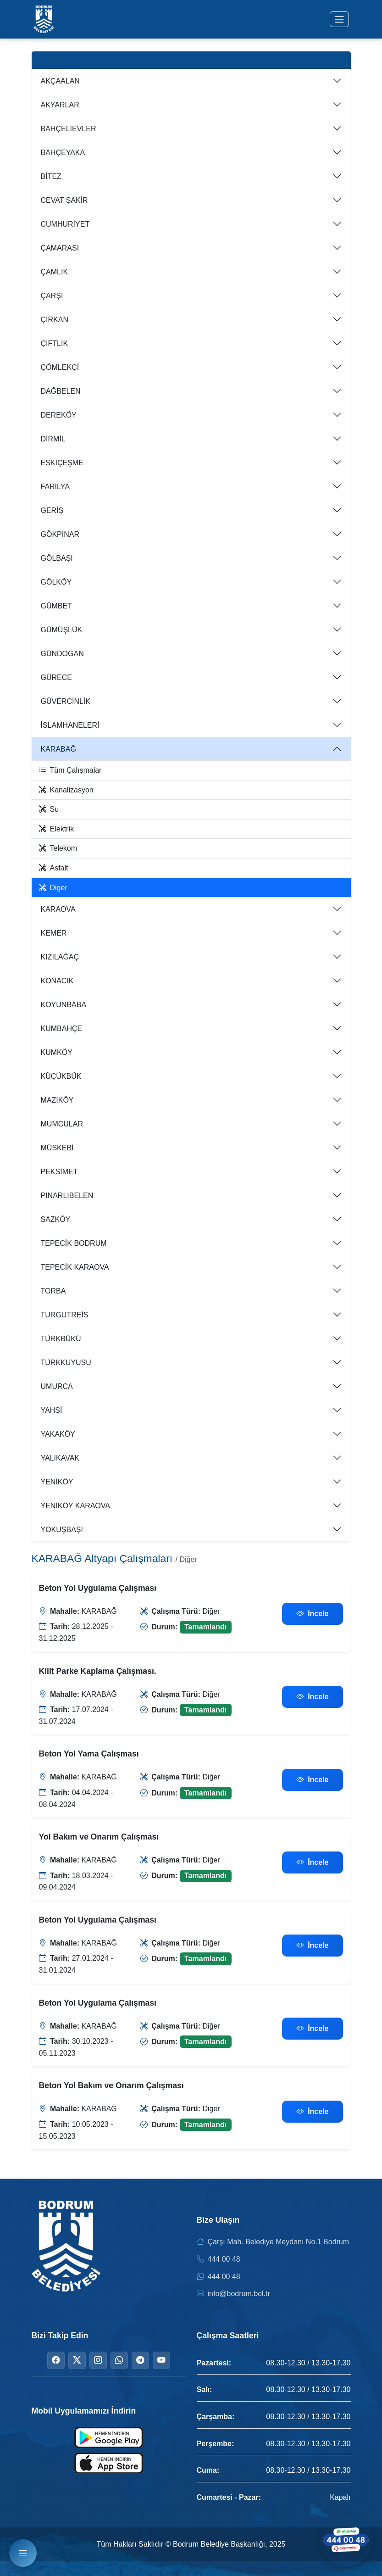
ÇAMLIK (54, 272)
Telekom (58, 848)
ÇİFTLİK (54, 343)
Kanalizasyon (66, 790)
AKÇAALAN (60, 81)
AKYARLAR (60, 105)
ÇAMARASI (60, 248)
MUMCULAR (62, 1124)
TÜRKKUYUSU (66, 1362)
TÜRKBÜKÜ (61, 1339)
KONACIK (57, 981)
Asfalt (53, 868)
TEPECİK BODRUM (74, 1243)
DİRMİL (53, 439)
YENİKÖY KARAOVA (75, 1506)
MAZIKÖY (57, 1100)
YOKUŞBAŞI (62, 1529)
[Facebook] (56, 2360)
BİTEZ (51, 176)
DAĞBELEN (61, 391)
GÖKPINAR (60, 534)
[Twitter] (77, 2360)
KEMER (54, 933)
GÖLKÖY (56, 582)
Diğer (53, 888)
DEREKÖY (59, 415)
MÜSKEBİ (57, 1148)
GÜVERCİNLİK (65, 701)
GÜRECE (56, 677)
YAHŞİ (51, 1410)
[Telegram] (140, 2360)
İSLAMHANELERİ (70, 725)
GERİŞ (52, 510)
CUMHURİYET (65, 224)
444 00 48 (224, 2259)
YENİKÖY (57, 1482)
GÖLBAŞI (57, 558)
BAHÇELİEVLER (68, 129)
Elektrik (56, 829)
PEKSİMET (59, 1172)
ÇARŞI (52, 296)
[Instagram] (98, 2360)
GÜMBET (56, 606)
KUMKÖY (56, 1052)
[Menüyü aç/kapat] (339, 19)
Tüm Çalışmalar (70, 770)
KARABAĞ (58, 749)
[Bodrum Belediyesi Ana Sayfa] (44, 19)
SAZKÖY (56, 1219)
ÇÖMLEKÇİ (60, 367)
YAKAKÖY (58, 1434)
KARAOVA (58, 909)
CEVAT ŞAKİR (64, 200)
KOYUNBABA (64, 1005)
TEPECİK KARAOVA (75, 1267)
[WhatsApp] (119, 2360)
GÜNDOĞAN (62, 654)
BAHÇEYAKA (63, 152)
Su (49, 809)
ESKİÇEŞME (62, 463)
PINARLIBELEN (67, 1195)
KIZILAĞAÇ (60, 957)
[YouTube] (161, 2360)
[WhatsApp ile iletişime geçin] (345, 2539)
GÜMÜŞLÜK (62, 630)
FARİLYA (55, 487)
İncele (312, 1613)
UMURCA (57, 1386)
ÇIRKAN (54, 319)
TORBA (53, 1291)
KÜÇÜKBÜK (61, 1076)
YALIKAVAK (60, 1458)
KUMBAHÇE (62, 1028)
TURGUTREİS (65, 1315)
